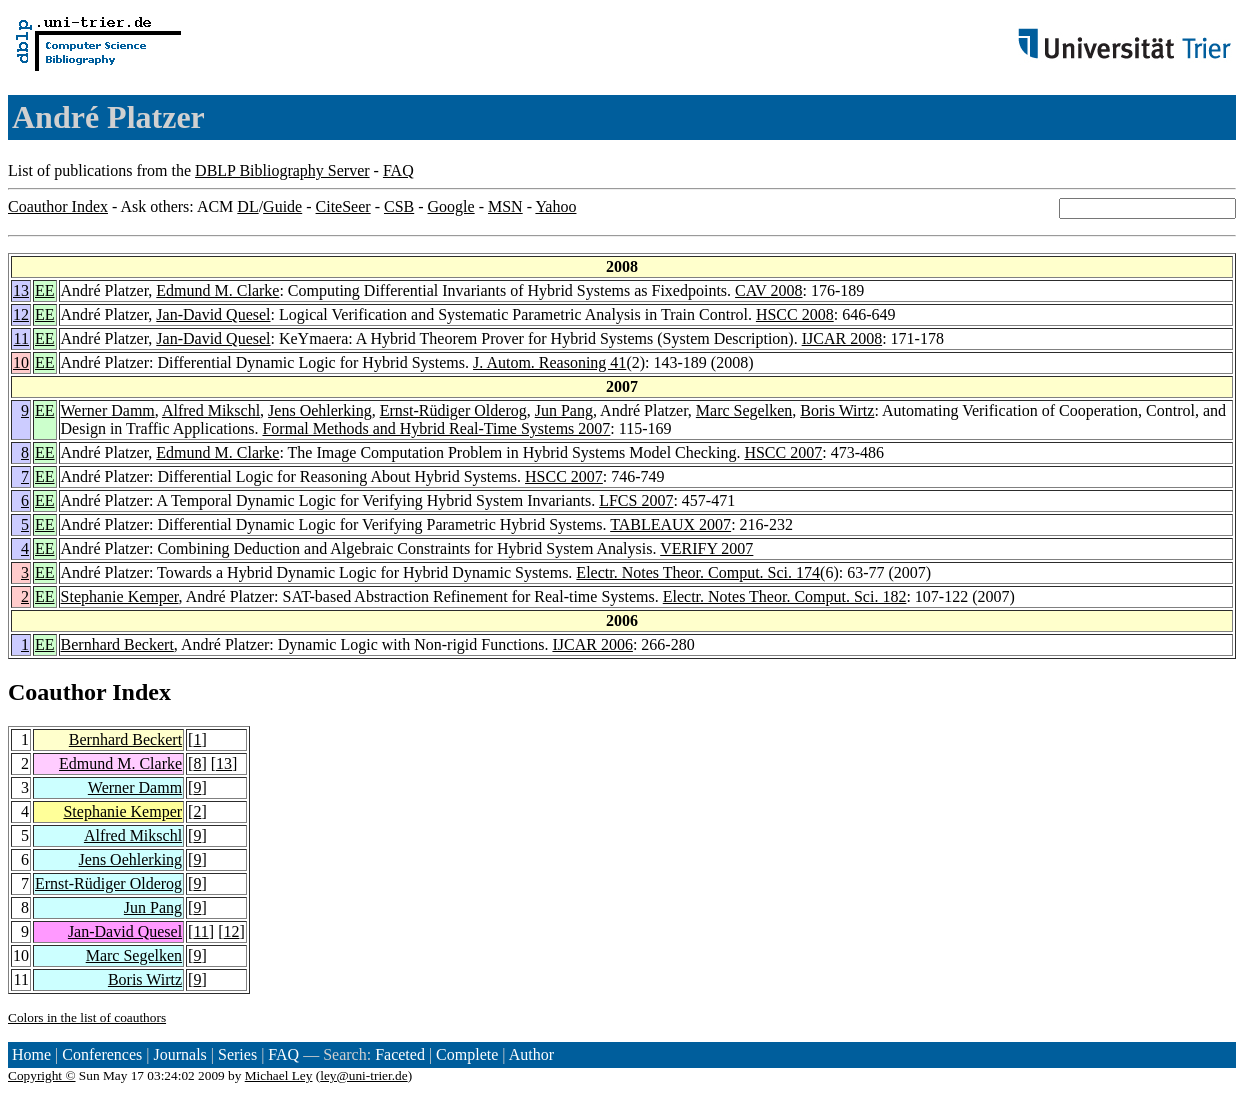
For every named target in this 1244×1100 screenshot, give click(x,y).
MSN (505, 206)
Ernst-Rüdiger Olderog (453, 410)
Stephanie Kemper (120, 596)
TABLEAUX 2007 (670, 524)
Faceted (400, 1054)
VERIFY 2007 (706, 548)
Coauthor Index (58, 206)
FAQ (398, 170)
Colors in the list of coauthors (87, 1017)
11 (21, 338)
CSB (399, 206)
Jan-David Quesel (213, 314)
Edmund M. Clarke (217, 290)
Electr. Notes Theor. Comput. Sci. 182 (785, 596)
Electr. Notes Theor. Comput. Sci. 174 (698, 572)
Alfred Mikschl (211, 410)
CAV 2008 (768, 290)
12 (21, 314)
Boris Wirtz (837, 410)
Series (237, 1054)
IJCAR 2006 (592, 644)
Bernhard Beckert (117, 644)
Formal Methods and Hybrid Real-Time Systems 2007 (436, 428)
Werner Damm (108, 410)
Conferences (102, 1054)
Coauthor (57, 692)
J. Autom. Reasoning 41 (549, 362)
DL (247, 206)
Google (451, 206)
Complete (467, 1054)
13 (21, 290)
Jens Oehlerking (320, 410)
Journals (179, 1054)
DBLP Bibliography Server (282, 170)
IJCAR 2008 (842, 338)
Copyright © (42, 1075)
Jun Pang (564, 410)
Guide (282, 206)
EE (45, 290)
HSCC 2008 (795, 314)
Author (531, 1054)
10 (21, 362)
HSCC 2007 (783, 452)
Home (31, 1054)
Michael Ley (279, 1075)
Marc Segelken (744, 410)
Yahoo (555, 206)
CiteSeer (343, 206)
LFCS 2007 (636, 500)
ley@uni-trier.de (363, 1075)
